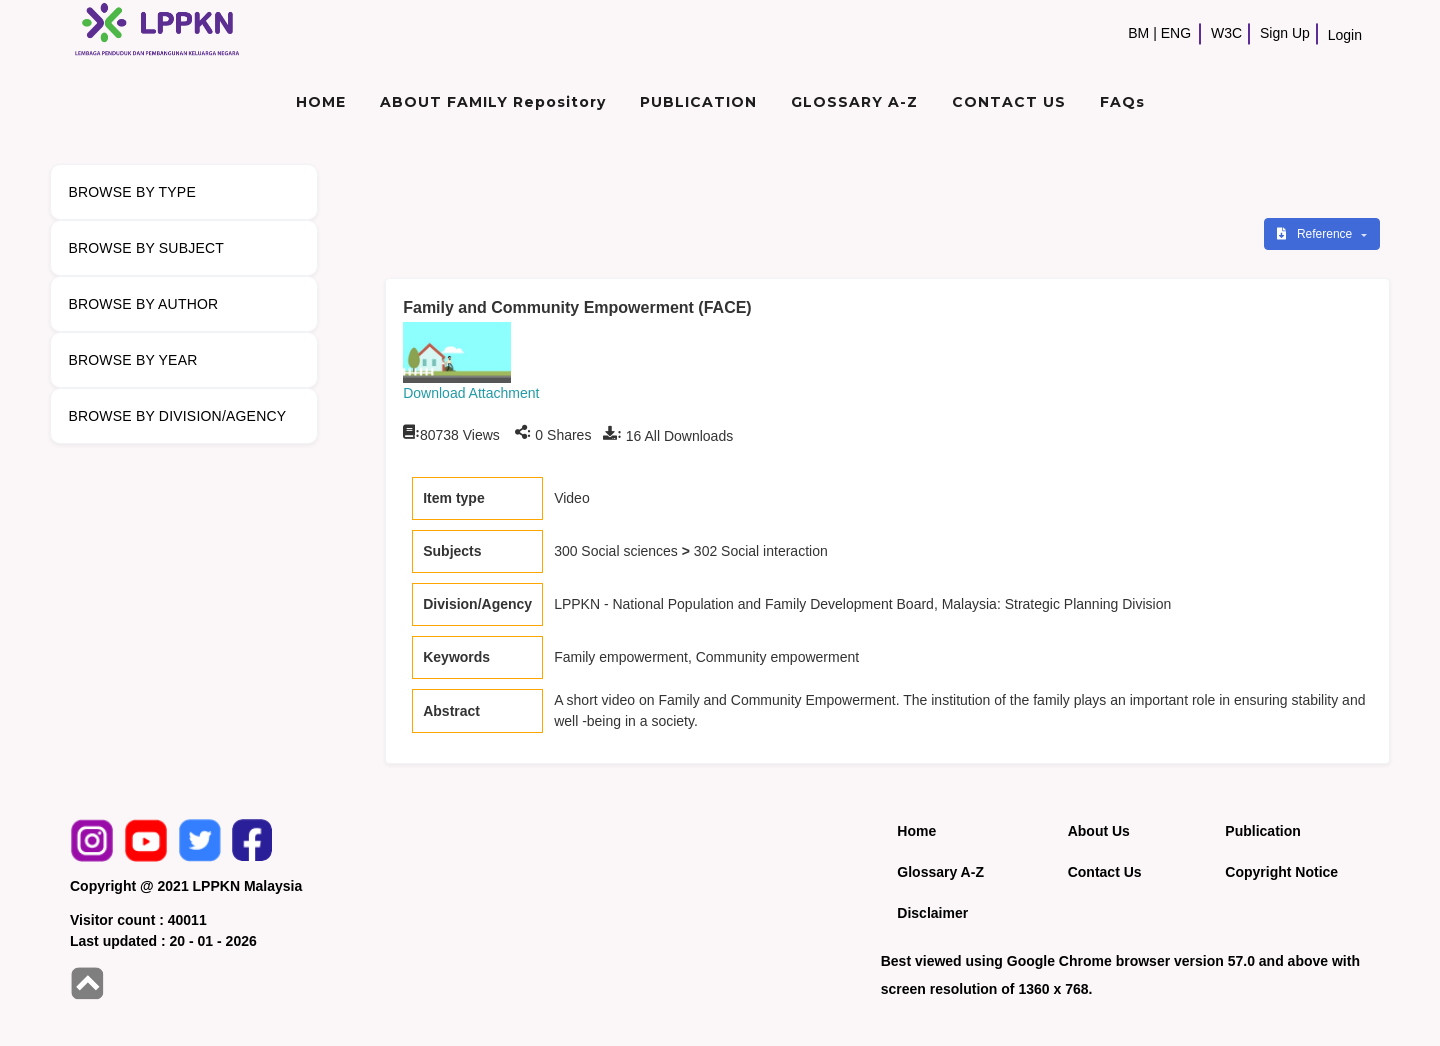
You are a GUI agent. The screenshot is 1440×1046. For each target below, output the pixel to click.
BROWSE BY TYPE (132, 192)
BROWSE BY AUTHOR (143, 304)
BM (1138, 33)
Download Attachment (471, 393)
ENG (1176, 33)
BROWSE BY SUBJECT (146, 248)
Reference (1316, 234)
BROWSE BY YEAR (132, 360)
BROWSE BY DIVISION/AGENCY (177, 416)
